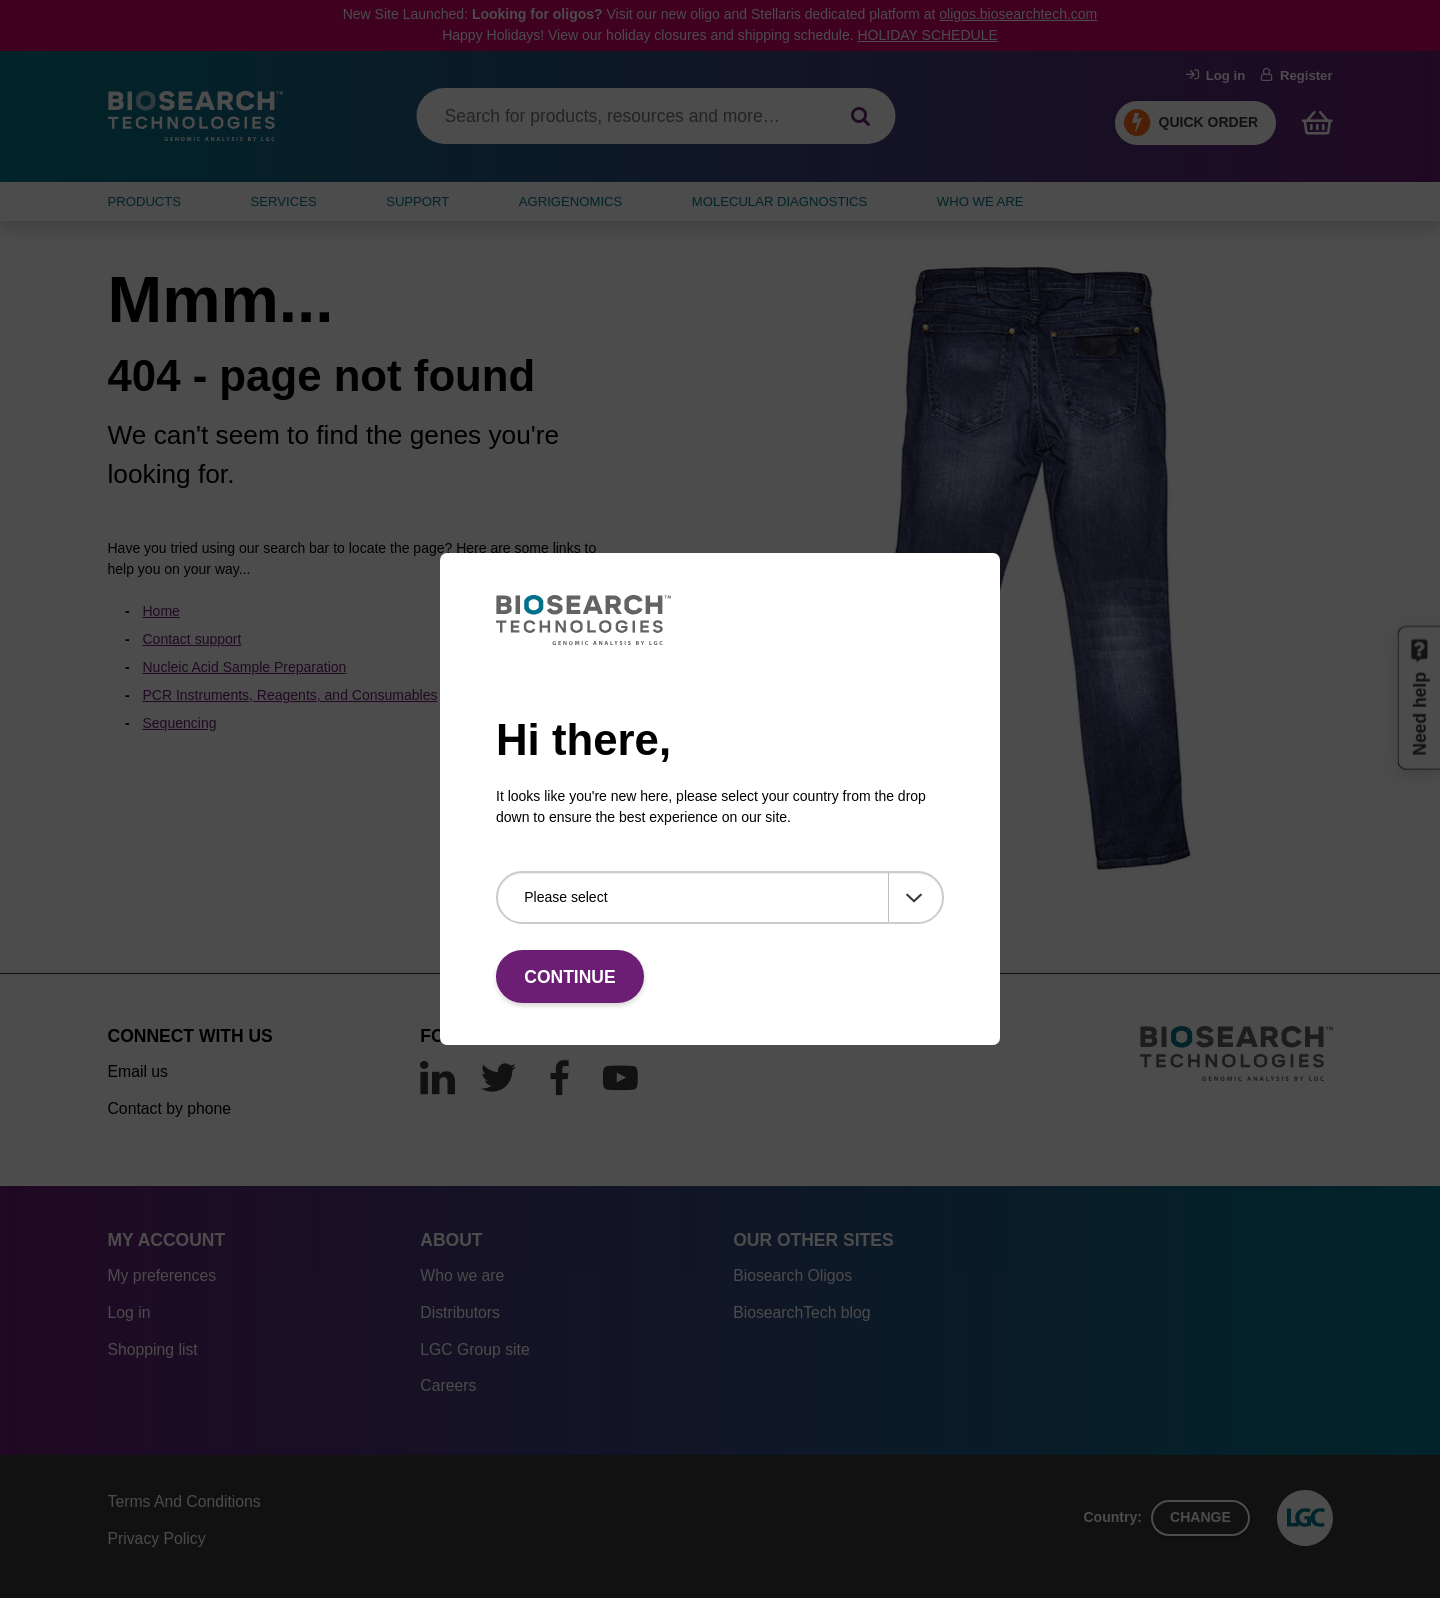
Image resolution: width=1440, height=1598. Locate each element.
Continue (569, 977)
